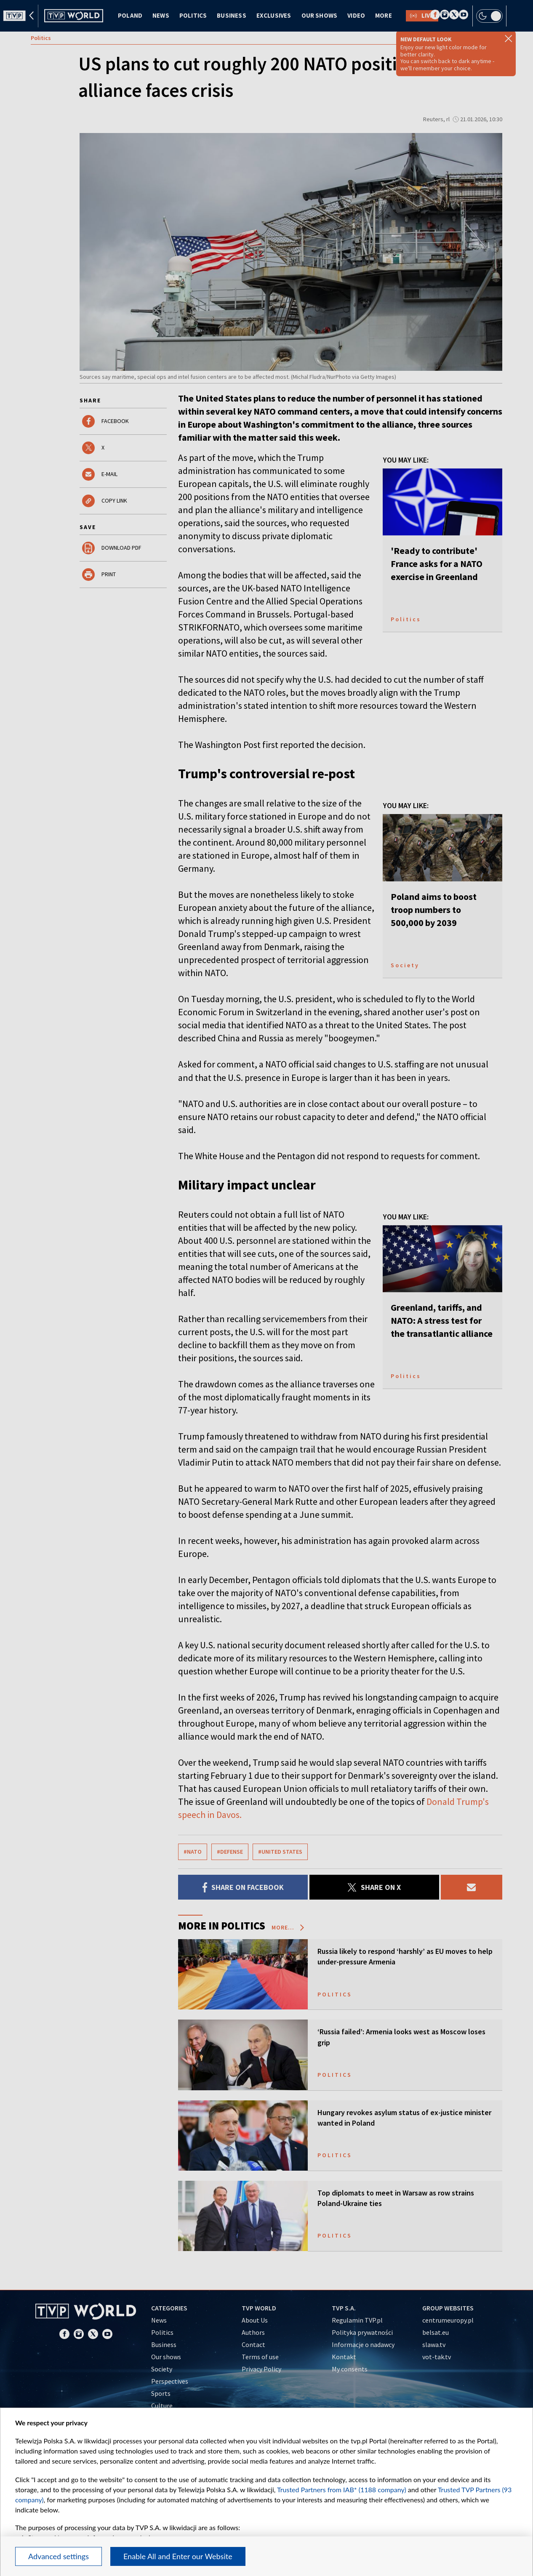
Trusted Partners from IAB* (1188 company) (341, 2490)
